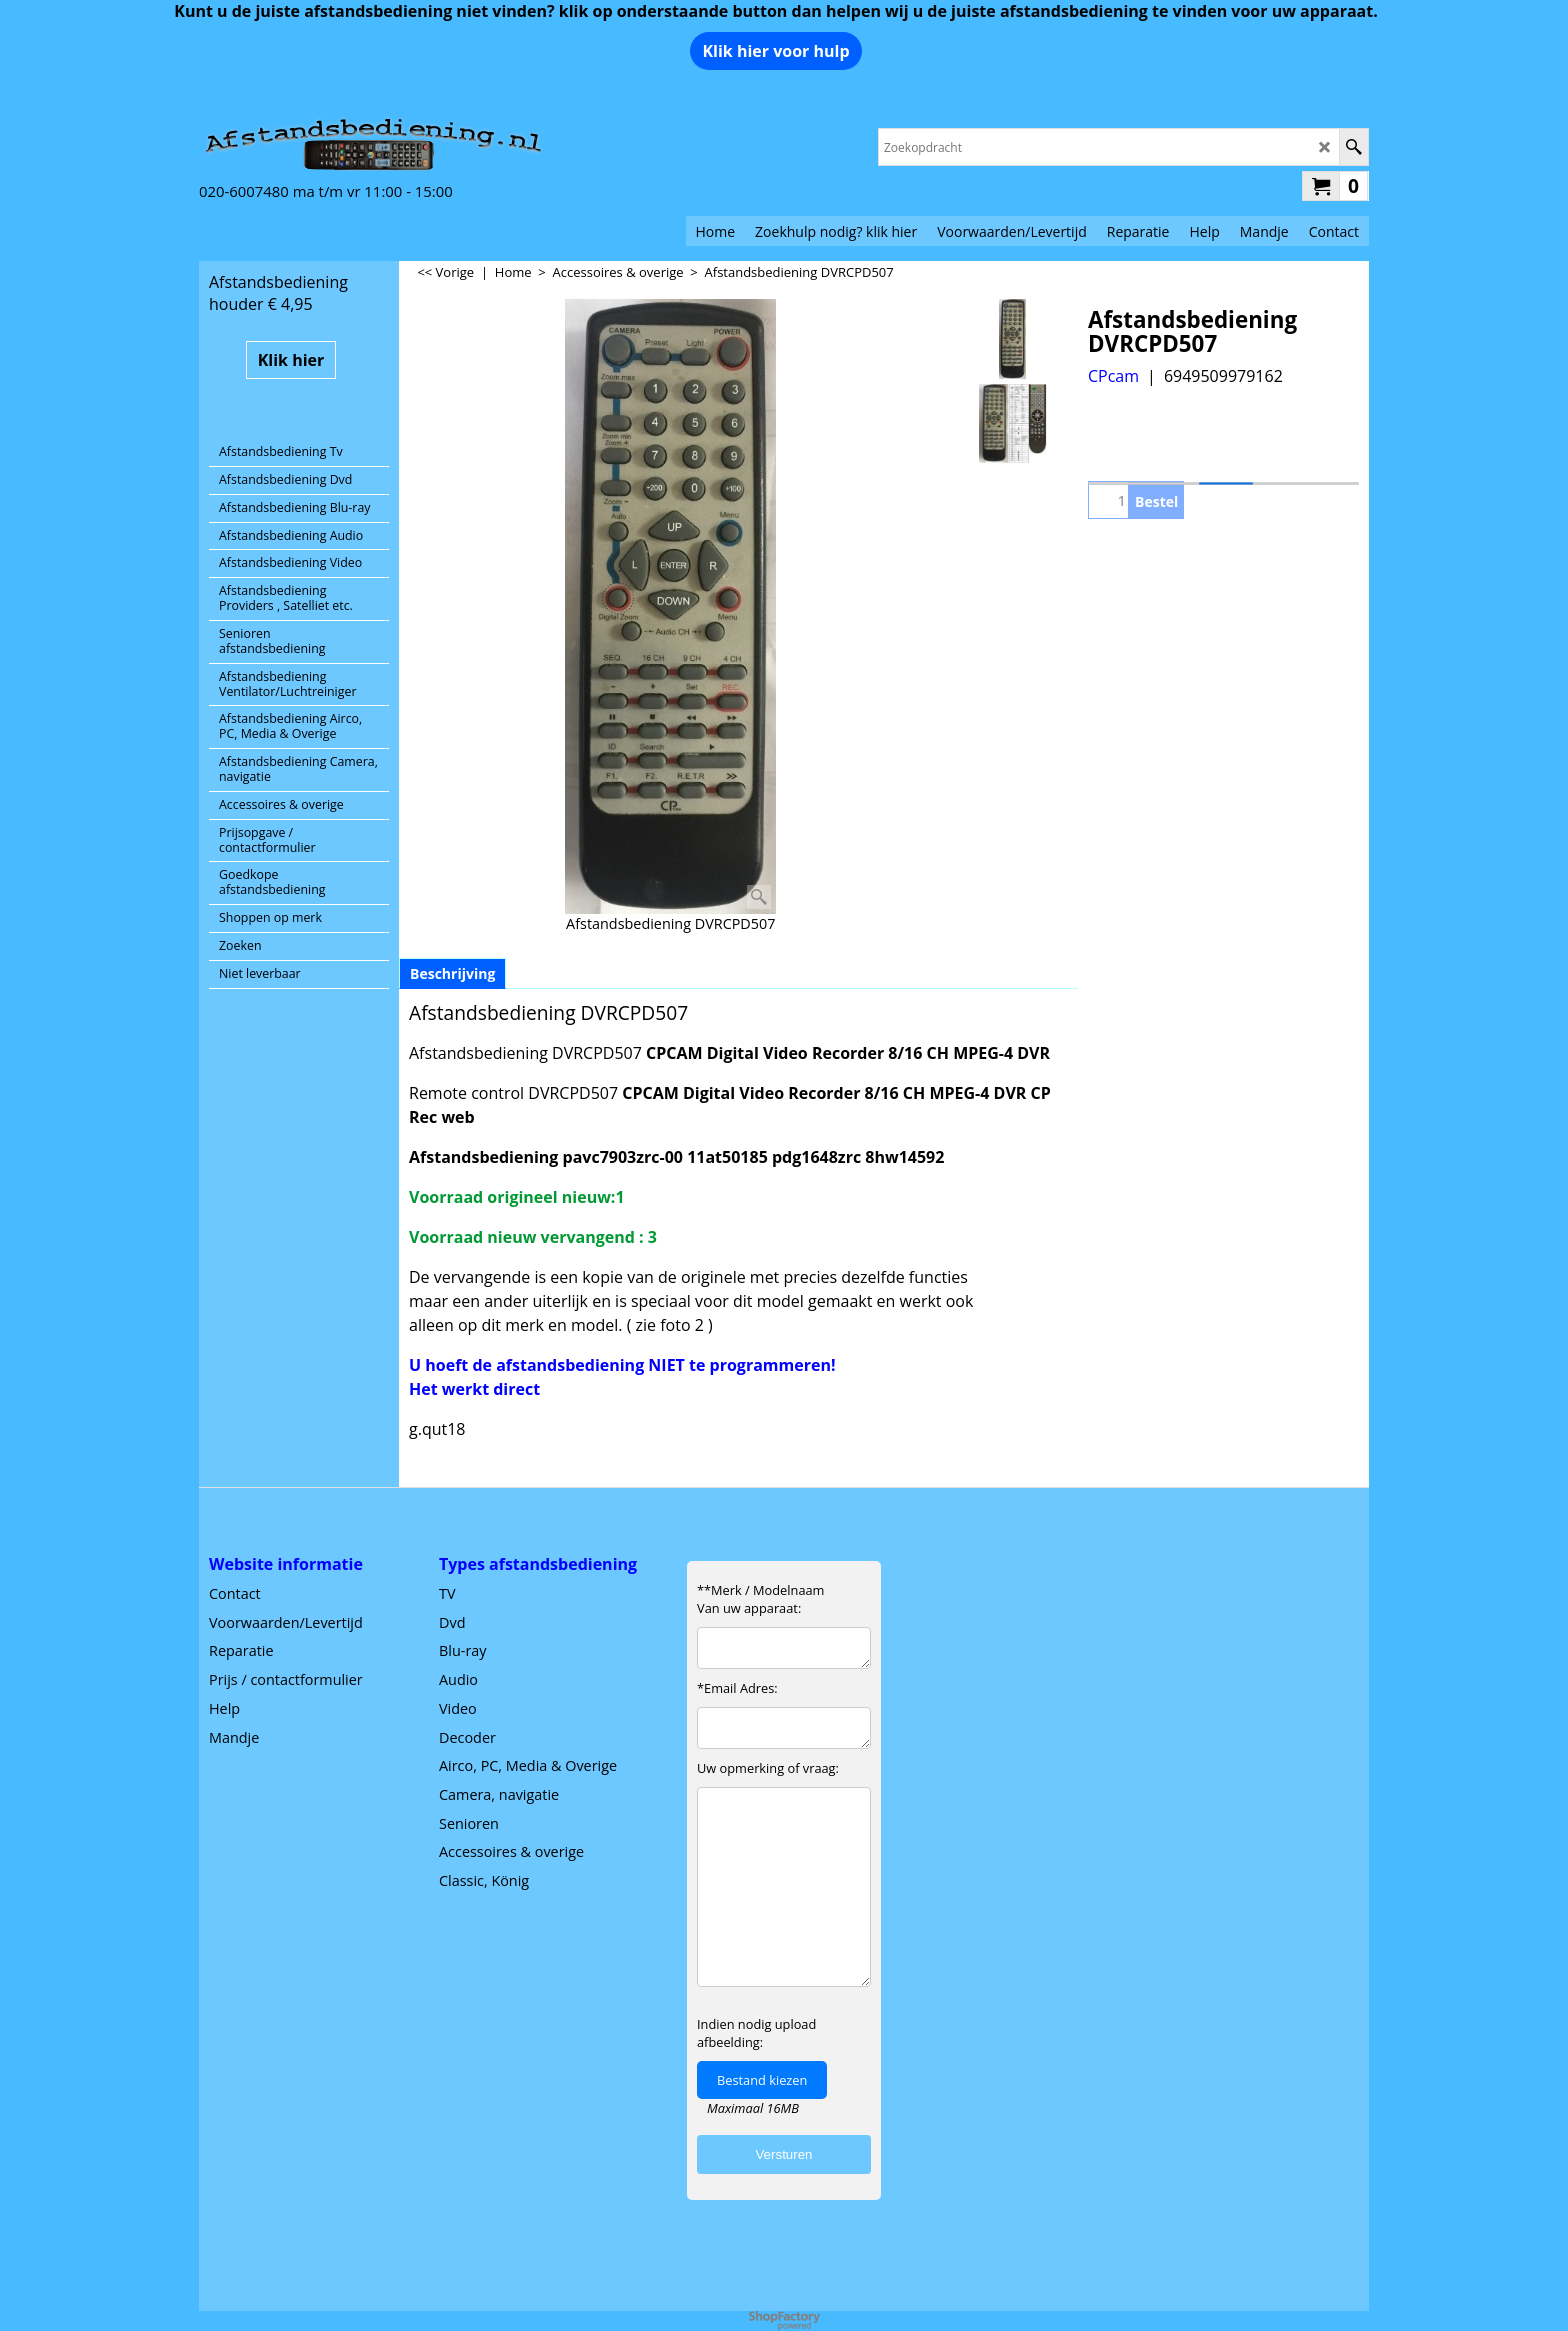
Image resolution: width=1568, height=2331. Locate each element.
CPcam (1113, 376)
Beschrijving (452, 973)
